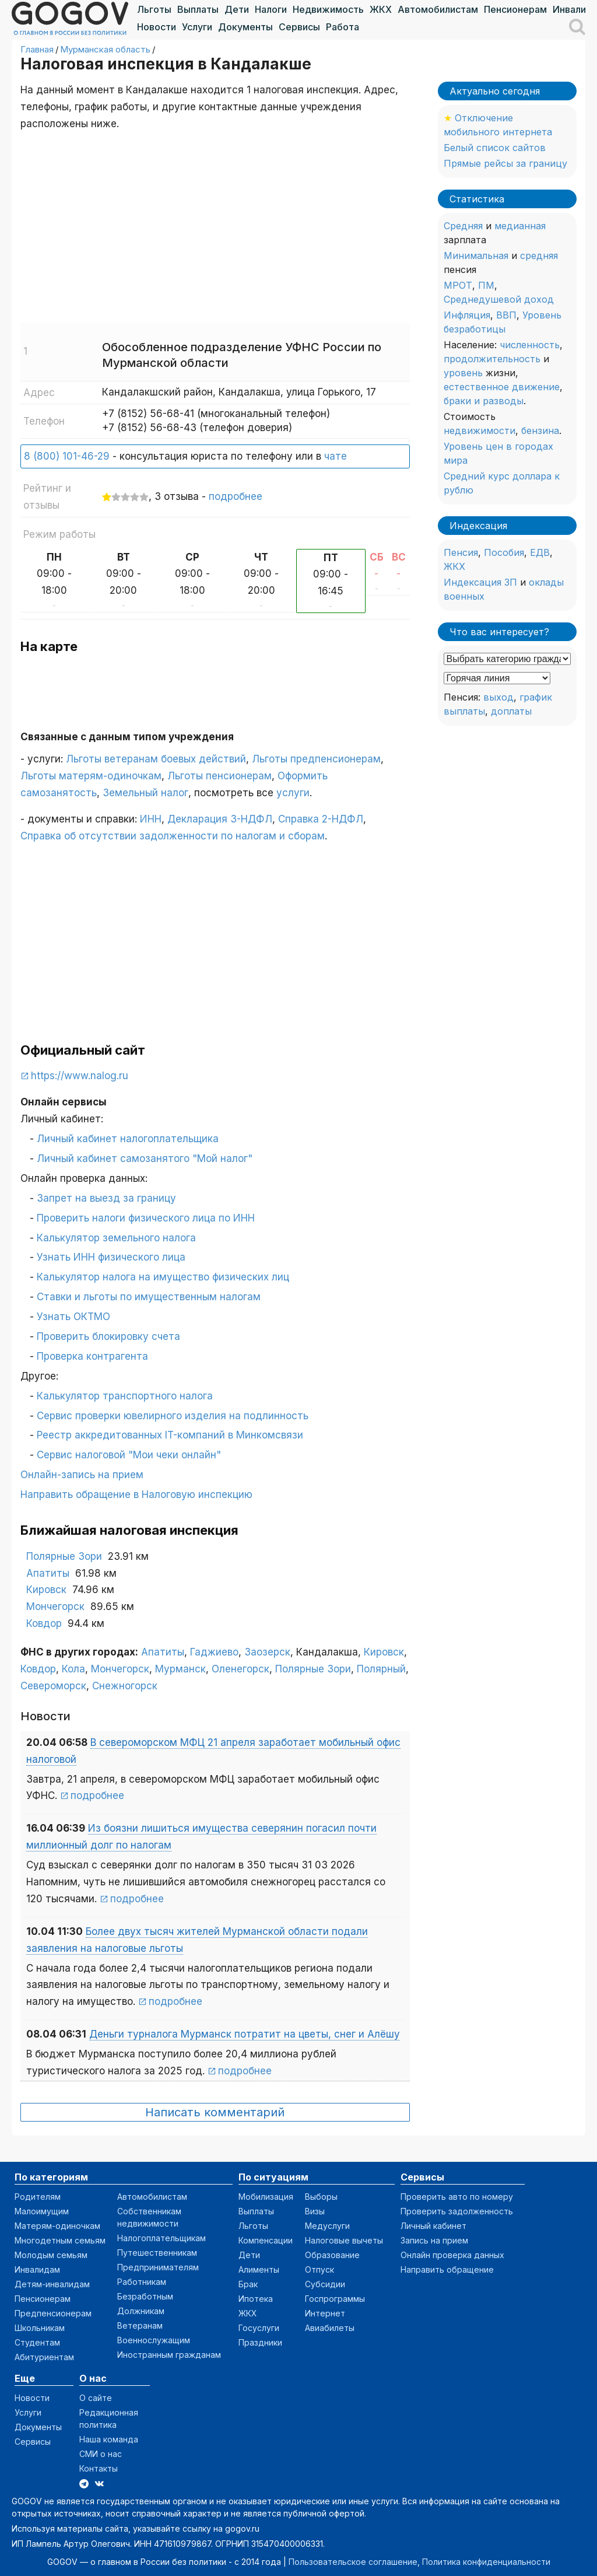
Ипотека (255, 2299)
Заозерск (267, 1652)
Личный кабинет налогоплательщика (128, 1138)
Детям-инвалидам (52, 2284)
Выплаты (198, 9)
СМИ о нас (100, 2454)
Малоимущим (42, 2211)
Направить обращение (447, 2269)
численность (530, 345)
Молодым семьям (51, 2255)
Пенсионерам (515, 9)
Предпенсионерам (53, 2313)
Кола (73, 1669)
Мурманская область (105, 49)
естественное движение (502, 387)
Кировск (46, 1589)
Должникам (140, 2311)
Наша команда (108, 2439)
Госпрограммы (335, 2299)
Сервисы (299, 27)
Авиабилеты (329, 2328)
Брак (248, 2284)
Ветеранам (140, 2325)
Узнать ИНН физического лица (111, 1257)
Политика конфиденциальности (486, 2562)
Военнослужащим (153, 2340)
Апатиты (47, 1573)
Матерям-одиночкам (57, 2226)
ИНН (150, 819)
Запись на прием (434, 2240)
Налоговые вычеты (344, 2240)
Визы (315, 2211)
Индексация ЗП (480, 582)
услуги (293, 793)
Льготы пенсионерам (219, 776)
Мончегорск (55, 1606)
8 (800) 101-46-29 (67, 456)
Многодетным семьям (60, 2240)
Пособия (504, 552)
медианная (520, 226)
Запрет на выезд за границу (106, 1198)
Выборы (321, 2197)
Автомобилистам (438, 9)
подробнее (235, 496)
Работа (342, 27)
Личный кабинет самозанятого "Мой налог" (144, 1158)
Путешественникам (157, 2253)
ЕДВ (540, 552)
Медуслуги (327, 2226)
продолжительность (492, 359)
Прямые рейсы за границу (505, 163)
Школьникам (40, 2328)
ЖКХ (381, 9)
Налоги (271, 9)
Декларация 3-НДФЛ (219, 819)
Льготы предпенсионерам (316, 759)
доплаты (511, 711)
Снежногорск (124, 1686)
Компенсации (265, 2240)
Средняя (463, 226)
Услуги (197, 27)
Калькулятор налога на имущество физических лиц (163, 1277)
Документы (245, 27)
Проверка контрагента (92, 1356)
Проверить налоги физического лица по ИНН (146, 1218)
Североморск (53, 1686)
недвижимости (479, 430)
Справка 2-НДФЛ (320, 819)
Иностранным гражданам (169, 2355)
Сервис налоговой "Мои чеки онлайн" (129, 1455)
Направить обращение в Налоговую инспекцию (136, 1494)
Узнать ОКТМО (73, 1316)
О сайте (95, 2398)
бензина (540, 430)
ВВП (506, 315)
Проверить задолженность (457, 2211)
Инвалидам (37, 2269)
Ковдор (44, 1623)
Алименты (258, 2269)
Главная (37, 49)
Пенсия (461, 552)
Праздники (260, 2342)
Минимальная (476, 255)
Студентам (37, 2342)
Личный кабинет (433, 2226)
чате (335, 456)
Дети (236, 9)
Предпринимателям (158, 2267)
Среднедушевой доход (499, 299)
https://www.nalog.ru (79, 1076)
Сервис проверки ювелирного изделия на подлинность (172, 1416)
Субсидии (325, 2284)
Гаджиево (214, 1652)
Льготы (154, 9)
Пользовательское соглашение (353, 2562)
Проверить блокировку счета (108, 1336)
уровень (463, 373)
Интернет (325, 2313)
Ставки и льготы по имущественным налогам (149, 1297)
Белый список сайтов (495, 147)
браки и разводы (484, 401)
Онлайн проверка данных (452, 2255)
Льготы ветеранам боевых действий (156, 759)
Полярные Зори (64, 1556)
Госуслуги (258, 2328)
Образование (332, 2255)
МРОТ (458, 285)
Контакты (98, 2468)
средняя (539, 255)
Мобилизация (265, 2197)
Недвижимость (328, 9)
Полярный (381, 1669)
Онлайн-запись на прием (81, 1474)
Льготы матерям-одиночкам (90, 776)
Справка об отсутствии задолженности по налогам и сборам (172, 836)
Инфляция (467, 315)
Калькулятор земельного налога (116, 1238)
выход (498, 697)
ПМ (486, 285)
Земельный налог (145, 793)
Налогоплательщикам (161, 2238)
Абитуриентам (44, 2357)
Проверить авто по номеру (457, 2197)
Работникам (141, 2282)
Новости (156, 27)
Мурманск (180, 1669)
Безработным (145, 2296)
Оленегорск (240, 1669)
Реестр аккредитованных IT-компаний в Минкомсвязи (170, 1435)
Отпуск (319, 2269)
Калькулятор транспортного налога (125, 1396)
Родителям (38, 2197)
